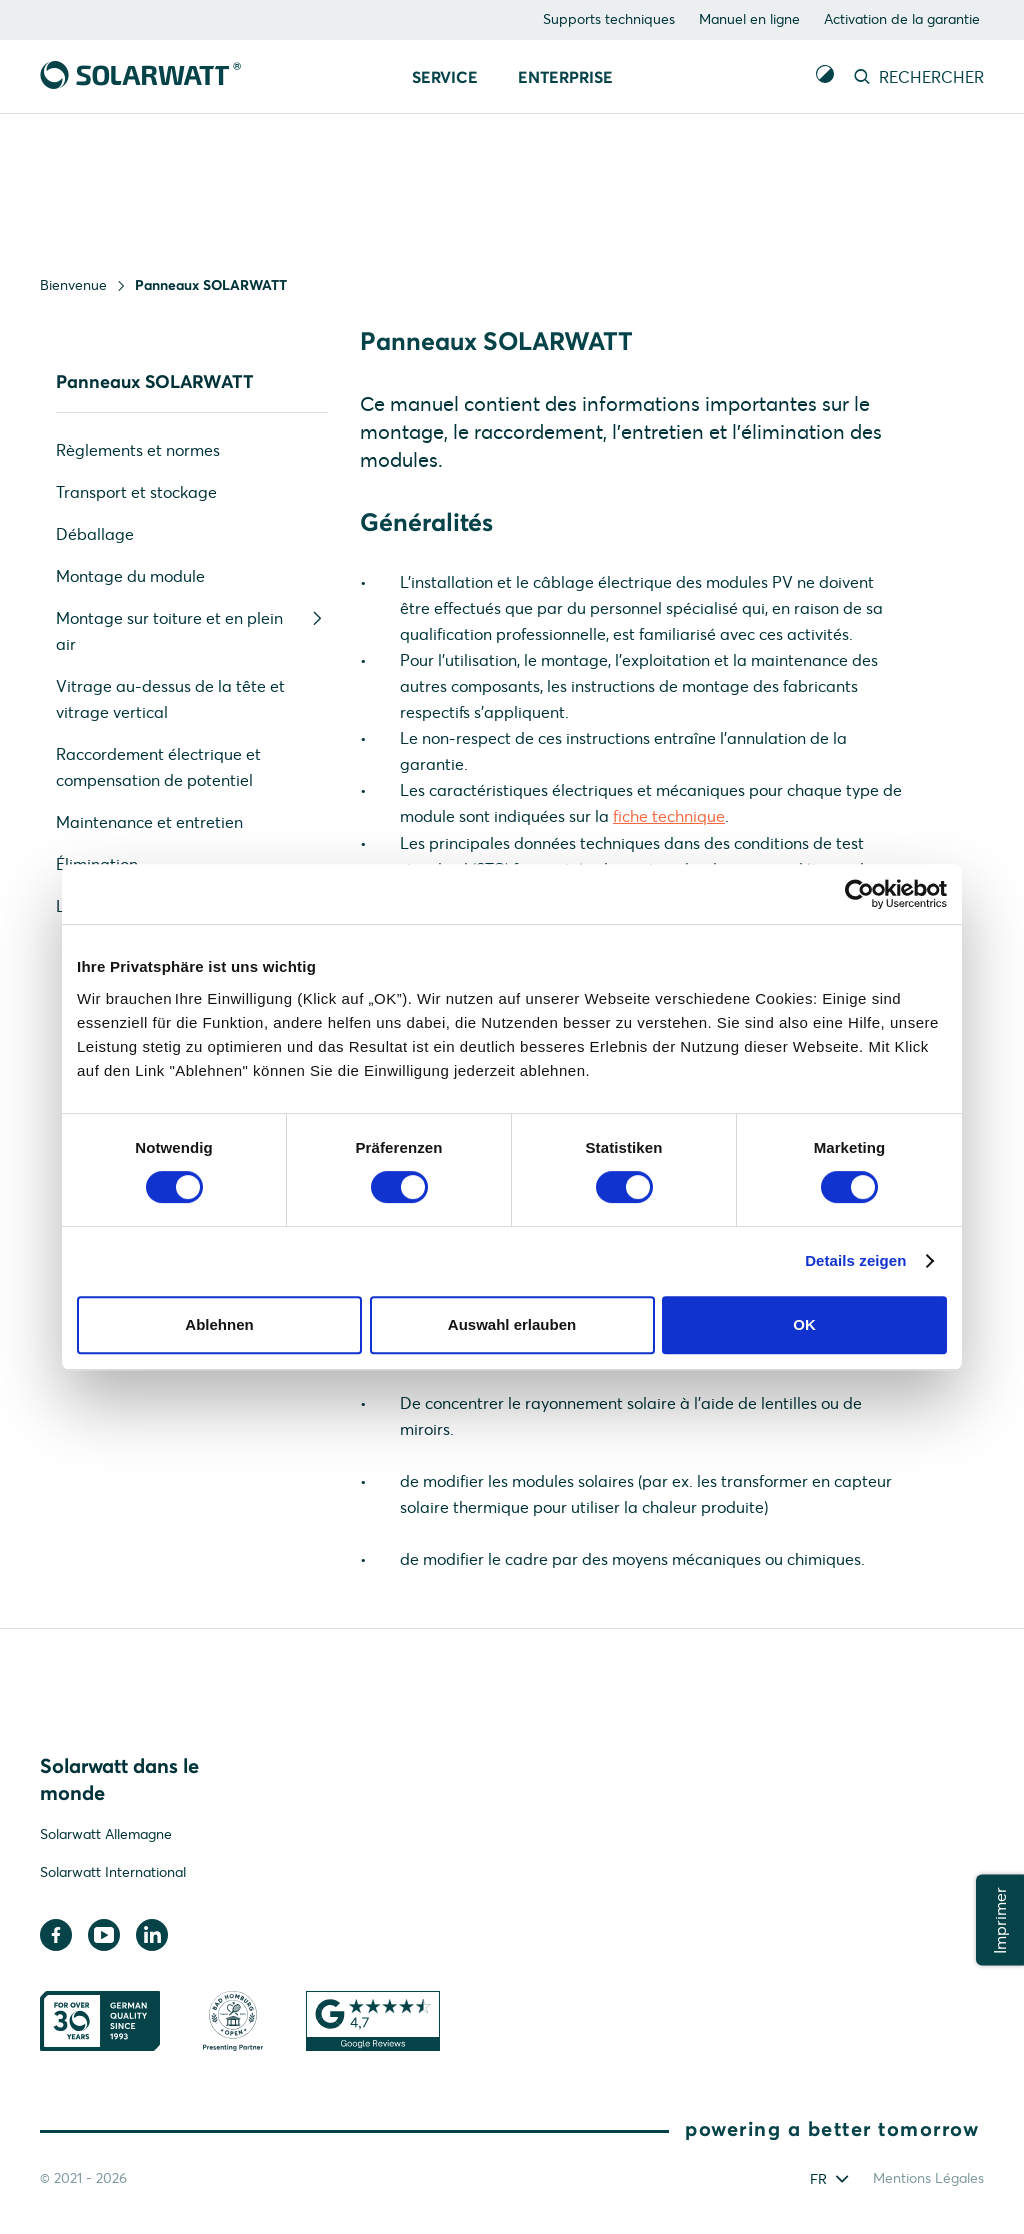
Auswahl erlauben (512, 1324)
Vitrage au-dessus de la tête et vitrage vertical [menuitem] (170, 699)
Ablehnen (219, 1324)
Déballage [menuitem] (95, 534)
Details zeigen (855, 1260)
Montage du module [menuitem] (130, 576)
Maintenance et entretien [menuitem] (149, 822)
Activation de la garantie (902, 19)
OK (804, 1324)
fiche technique (669, 820)
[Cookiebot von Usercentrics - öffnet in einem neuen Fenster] (859, 894)
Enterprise (565, 77)
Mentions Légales (928, 2182)
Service (445, 77)
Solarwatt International (113, 1877)
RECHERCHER (917, 77)
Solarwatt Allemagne (106, 1839)
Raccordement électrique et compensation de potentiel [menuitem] (158, 767)
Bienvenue (73, 285)
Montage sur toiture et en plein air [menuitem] (192, 629)
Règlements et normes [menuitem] (138, 450)
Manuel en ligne (749, 19)
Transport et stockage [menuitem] (136, 492)
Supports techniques (609, 19)
